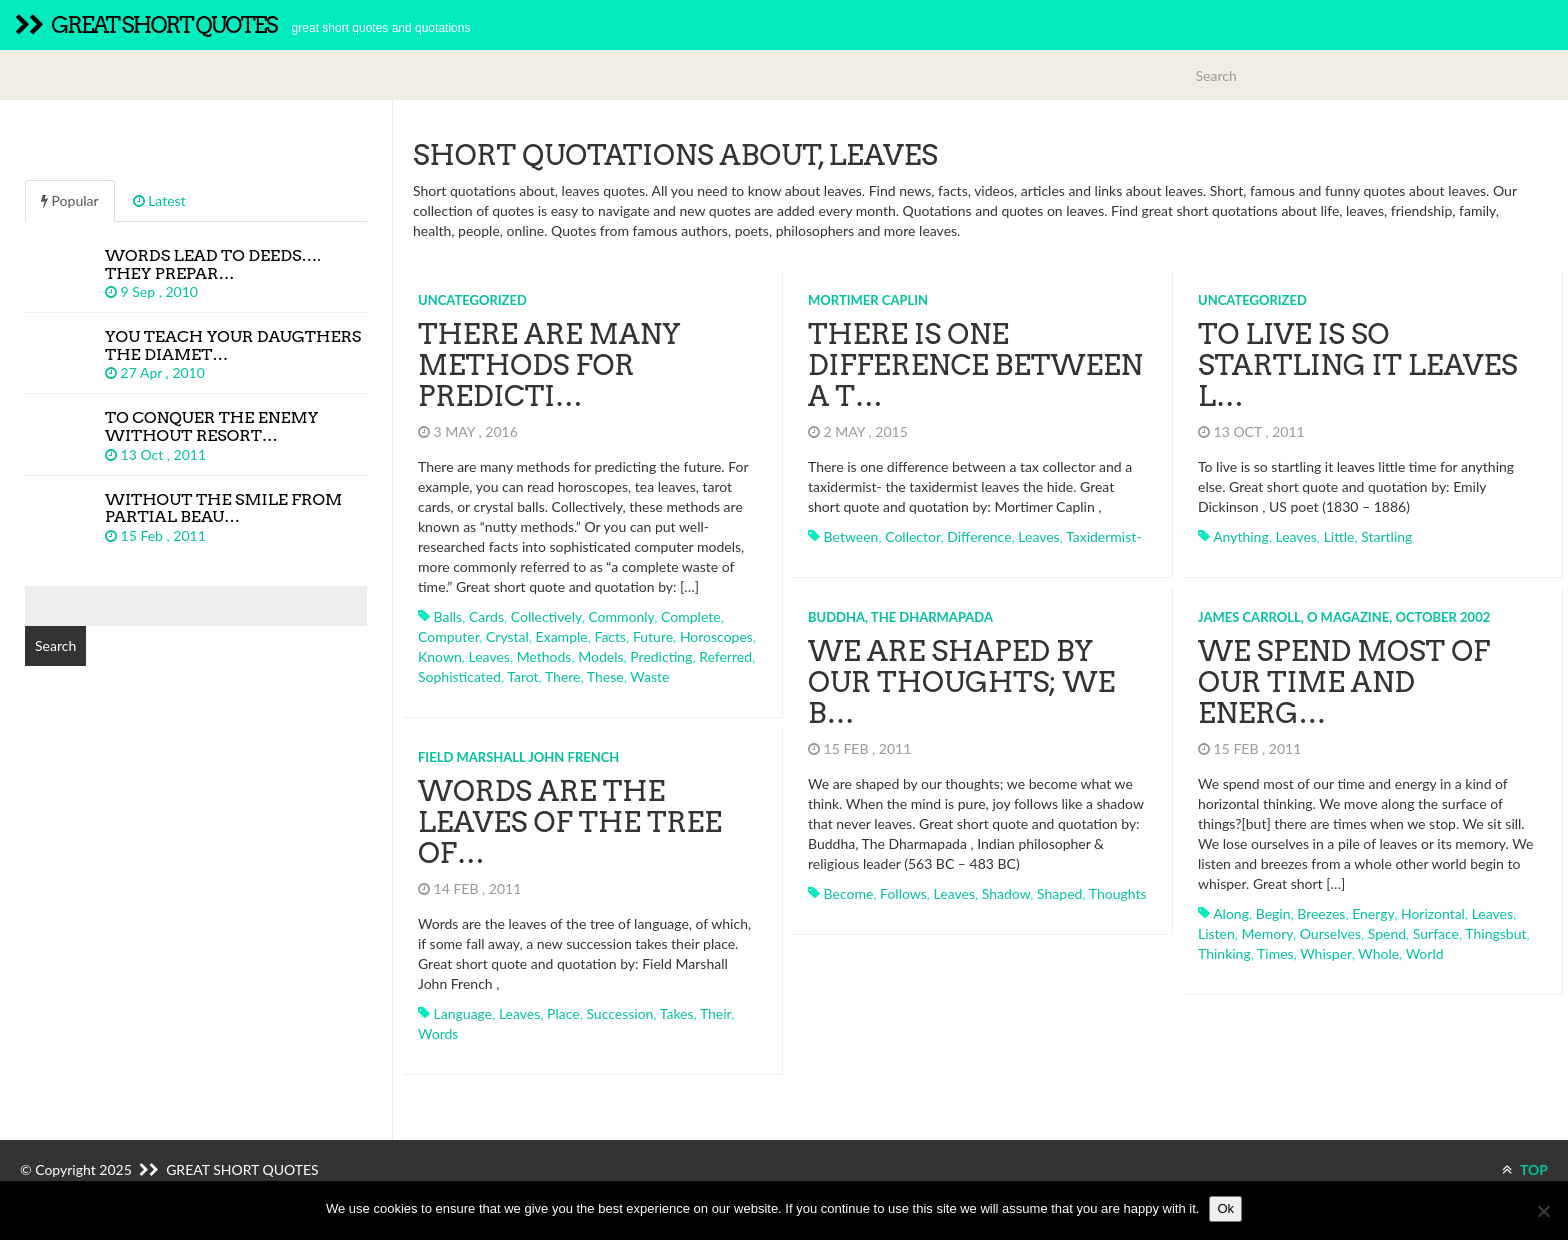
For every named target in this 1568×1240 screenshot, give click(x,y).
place (563, 1012)
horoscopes (716, 636)
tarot (522, 676)
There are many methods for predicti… (549, 365)
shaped (1059, 892)
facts (610, 636)
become (848, 892)
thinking (1223, 952)
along (1230, 912)
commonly (621, 616)
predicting (661, 656)
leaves (489, 656)
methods (544, 656)
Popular (70, 200)
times (1274, 952)
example (562, 636)
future (653, 636)
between (850, 536)
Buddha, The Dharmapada (900, 616)
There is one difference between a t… (975, 365)
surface (1435, 932)
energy (1372, 912)
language (463, 1012)
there (563, 676)
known (440, 656)
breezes (1321, 912)
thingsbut (1495, 932)
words (438, 1032)
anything (1240, 536)
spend (1386, 932)
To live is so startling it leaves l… (1357, 365)
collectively (546, 616)
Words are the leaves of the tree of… (570, 822)
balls (448, 616)
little (1338, 536)
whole (1377, 952)
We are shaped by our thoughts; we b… (961, 682)
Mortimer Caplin (868, 300)
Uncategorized (472, 300)
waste (649, 676)
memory (1266, 932)
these (605, 676)
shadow (1005, 892)
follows (903, 892)
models (600, 656)
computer (448, 636)
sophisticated (459, 676)
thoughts (1117, 892)
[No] (1543, 1211)
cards (486, 616)
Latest (159, 200)
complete (691, 616)
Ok (1225, 1208)
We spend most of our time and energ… (1343, 682)
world (1424, 952)
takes (677, 1012)
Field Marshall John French (518, 756)
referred (725, 656)
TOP (1525, 1169)
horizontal (1432, 912)
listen (1215, 932)
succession (619, 1012)
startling (1385, 536)
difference (979, 536)
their (715, 1012)
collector (912, 536)
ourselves (1329, 932)
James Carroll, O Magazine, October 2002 (1343, 616)
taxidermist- (1103, 536)
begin (1272, 912)
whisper (1324, 952)
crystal (507, 636)
